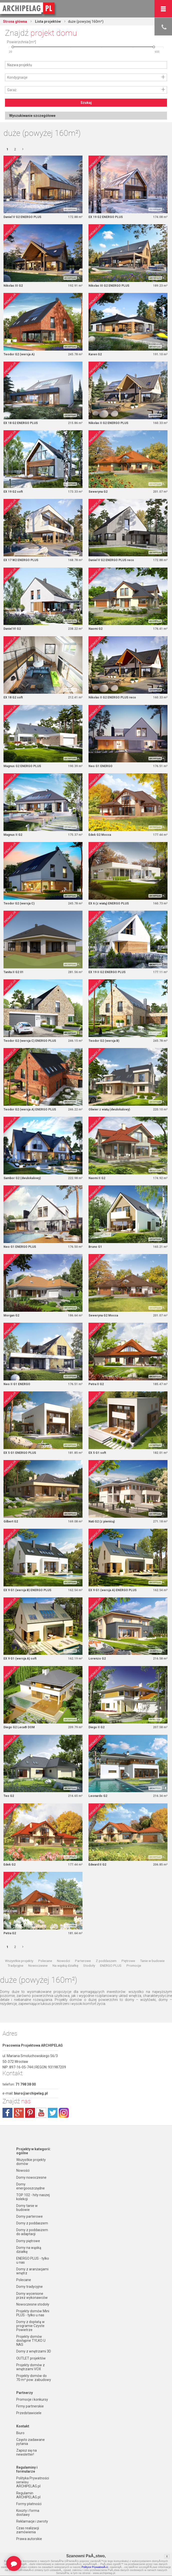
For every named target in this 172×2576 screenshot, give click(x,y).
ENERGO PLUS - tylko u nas (32, 2260)
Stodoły (89, 1965)
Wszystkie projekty (19, 1961)
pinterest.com (30, 2113)
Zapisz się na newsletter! (26, 2452)
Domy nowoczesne (31, 2177)
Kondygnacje (17, 77)
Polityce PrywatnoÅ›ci (95, 2567)
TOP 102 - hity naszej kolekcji (33, 2197)
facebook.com (7, 2113)
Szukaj (86, 103)
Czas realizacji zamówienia (27, 2530)
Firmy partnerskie (30, 2406)
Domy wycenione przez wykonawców (32, 2296)
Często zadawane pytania (30, 2442)
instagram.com (64, 2113)
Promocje (133, 1965)
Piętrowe (128, 1961)
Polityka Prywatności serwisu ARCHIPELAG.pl (32, 2482)
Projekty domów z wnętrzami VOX (30, 2367)
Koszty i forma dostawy (27, 2513)
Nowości (63, 1961)
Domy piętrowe (28, 2241)
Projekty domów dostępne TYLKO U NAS (31, 2341)
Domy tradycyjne (29, 2287)
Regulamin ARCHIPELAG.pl (28, 2495)
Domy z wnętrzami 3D (33, 2351)
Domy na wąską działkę (28, 2250)
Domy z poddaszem (32, 2223)
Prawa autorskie (29, 2539)
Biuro (20, 2433)
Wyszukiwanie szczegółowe (32, 116)
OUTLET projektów (31, 2358)
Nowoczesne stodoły (32, 2304)
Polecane (45, 1961)
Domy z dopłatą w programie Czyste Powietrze (30, 2326)
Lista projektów (47, 21)
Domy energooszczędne (30, 2186)
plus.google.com (19, 2113)
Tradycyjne (15, 1965)
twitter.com (53, 2113)
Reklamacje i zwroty (32, 2521)
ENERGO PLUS (111, 1965)
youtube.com (41, 2113)
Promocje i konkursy (32, 2399)
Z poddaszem (106, 1961)
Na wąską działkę (65, 1965)
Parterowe (83, 1961)
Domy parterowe (29, 2216)
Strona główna (15, 21)
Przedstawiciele (29, 2413)
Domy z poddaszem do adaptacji (32, 2232)
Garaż (11, 90)
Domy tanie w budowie (27, 2208)
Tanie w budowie (152, 1961)
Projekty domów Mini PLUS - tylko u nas (32, 2313)
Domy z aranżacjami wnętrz (32, 2271)
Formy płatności (29, 2504)
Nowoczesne (38, 1965)
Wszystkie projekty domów (31, 2162)
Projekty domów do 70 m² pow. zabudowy (33, 2378)
